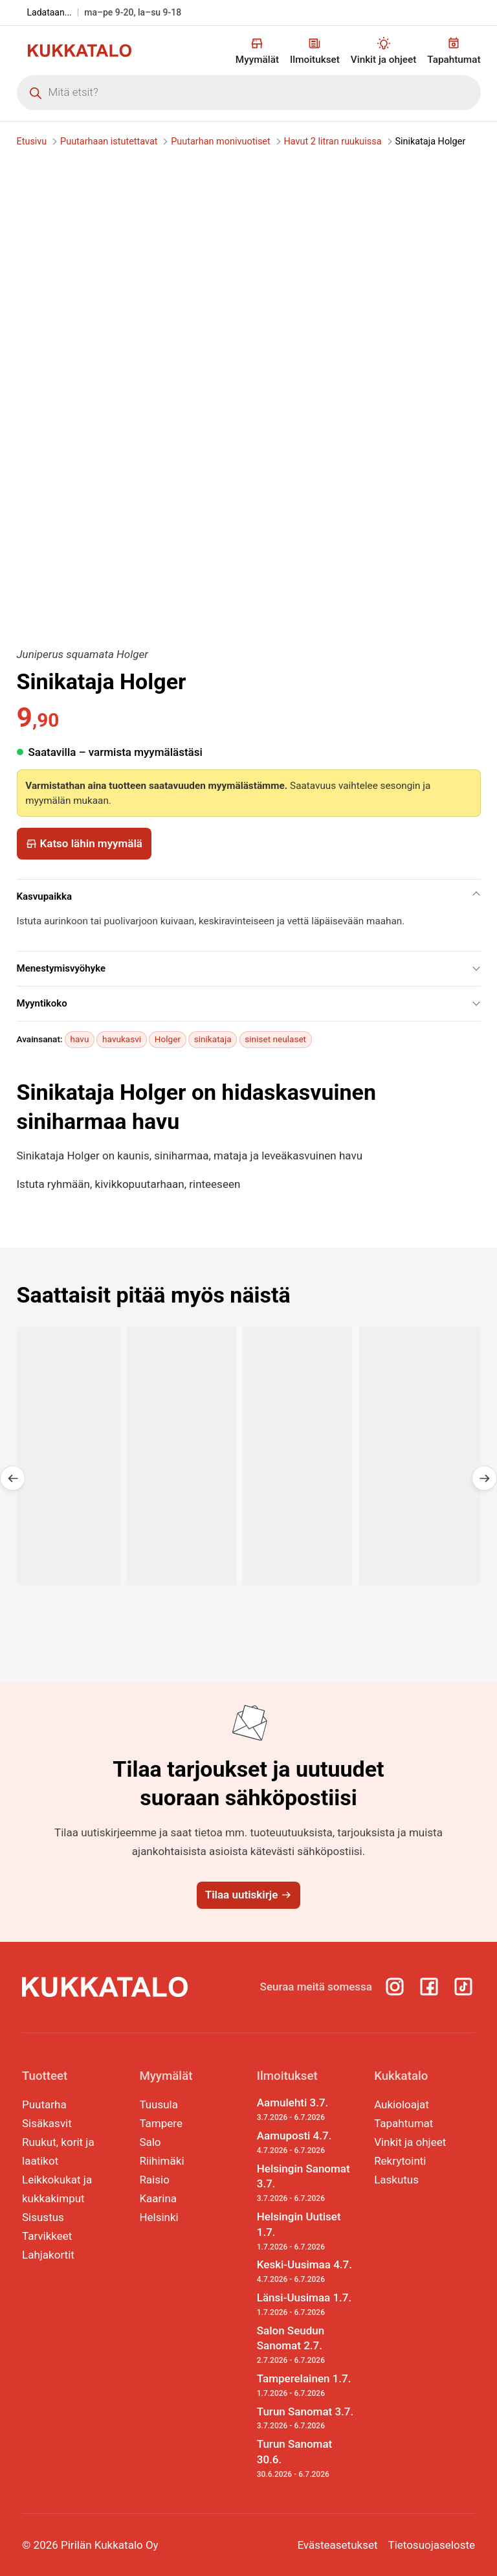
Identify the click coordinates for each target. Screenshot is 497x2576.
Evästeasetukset (337, 2544)
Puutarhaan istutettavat (108, 141)
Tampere (160, 2123)
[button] (12, 1478)
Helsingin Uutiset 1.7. (307, 2231)
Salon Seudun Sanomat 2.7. (307, 2345)
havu (80, 1039)
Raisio (154, 2179)
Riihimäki (161, 2160)
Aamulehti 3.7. (307, 2109)
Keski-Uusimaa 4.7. (307, 2271)
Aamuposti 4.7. (307, 2142)
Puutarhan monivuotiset (220, 141)
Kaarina (158, 2198)
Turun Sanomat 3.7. (307, 2418)
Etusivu (32, 141)
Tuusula (158, 2104)
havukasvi (121, 1039)
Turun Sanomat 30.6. (307, 2458)
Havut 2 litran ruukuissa (332, 141)
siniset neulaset (275, 1039)
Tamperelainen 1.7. (307, 2385)
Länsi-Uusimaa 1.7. (307, 2304)
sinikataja (213, 1039)
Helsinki (158, 2217)
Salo (149, 2142)
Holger (168, 1039)
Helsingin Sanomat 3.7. (307, 2183)
